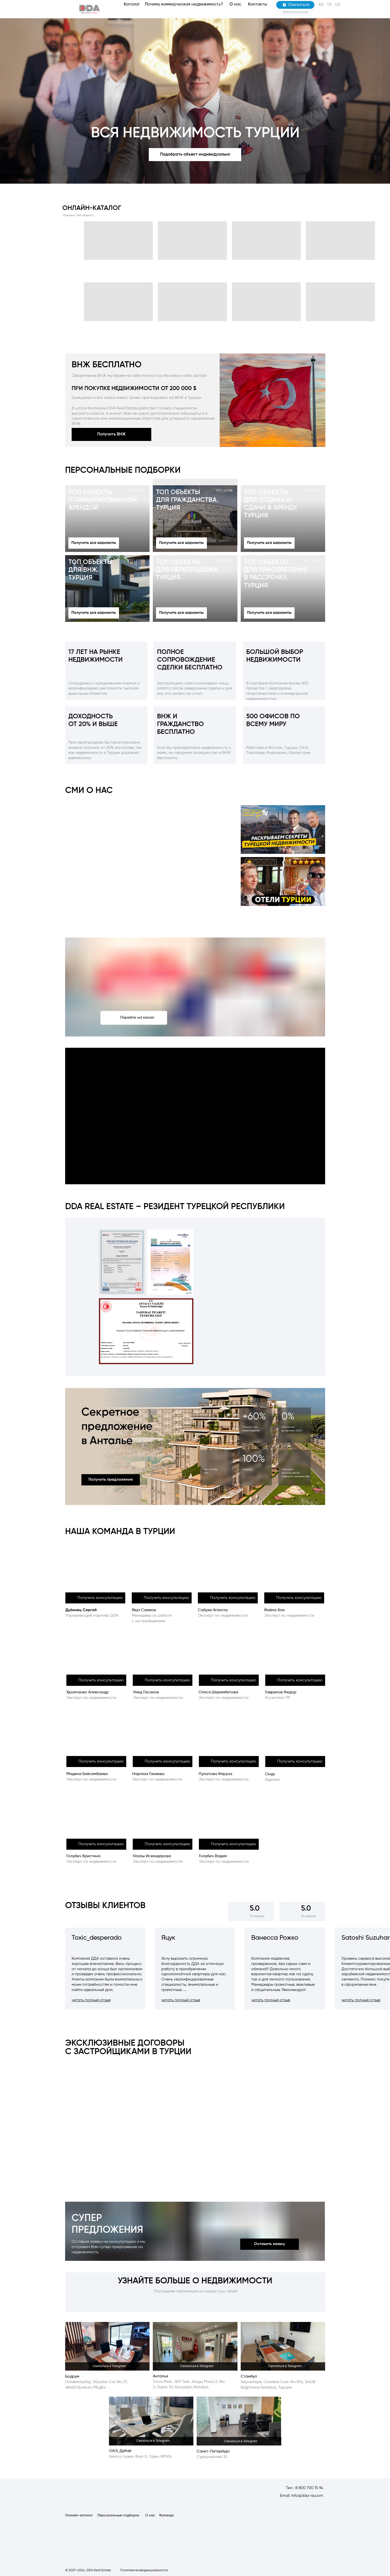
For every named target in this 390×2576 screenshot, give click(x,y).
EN (321, 5)
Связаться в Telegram (109, 2366)
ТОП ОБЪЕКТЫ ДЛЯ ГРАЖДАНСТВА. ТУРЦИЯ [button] (187, 500)
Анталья (189, 2381)
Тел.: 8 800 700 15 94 (304, 2488)
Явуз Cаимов (152, 1615)
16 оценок (308, 1916)
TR (329, 5)
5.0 (254, 1908)
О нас (235, 4)
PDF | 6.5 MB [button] (136, 490)
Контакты (257, 4)
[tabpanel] (195, 397)
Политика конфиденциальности (144, 2570)
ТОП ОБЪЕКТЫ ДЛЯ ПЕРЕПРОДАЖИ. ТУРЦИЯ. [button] (188, 570)
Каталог (132, 4)
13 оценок (257, 1916)
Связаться (298, 5)
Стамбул (278, 2382)
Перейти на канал (137, 1018)
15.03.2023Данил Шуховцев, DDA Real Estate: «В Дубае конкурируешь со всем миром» (102, 843)
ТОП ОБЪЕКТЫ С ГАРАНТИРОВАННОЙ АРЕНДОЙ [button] (102, 500)
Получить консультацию (100, 1598)
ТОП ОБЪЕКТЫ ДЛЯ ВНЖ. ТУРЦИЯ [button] (90, 570)
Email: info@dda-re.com (301, 2496)
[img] (107, 829)
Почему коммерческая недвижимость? (184, 4)
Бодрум (96, 2382)
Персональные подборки (118, 2515)
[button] (195, 154)
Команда (166, 2515)
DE (337, 5)
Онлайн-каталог (79, 2515)
